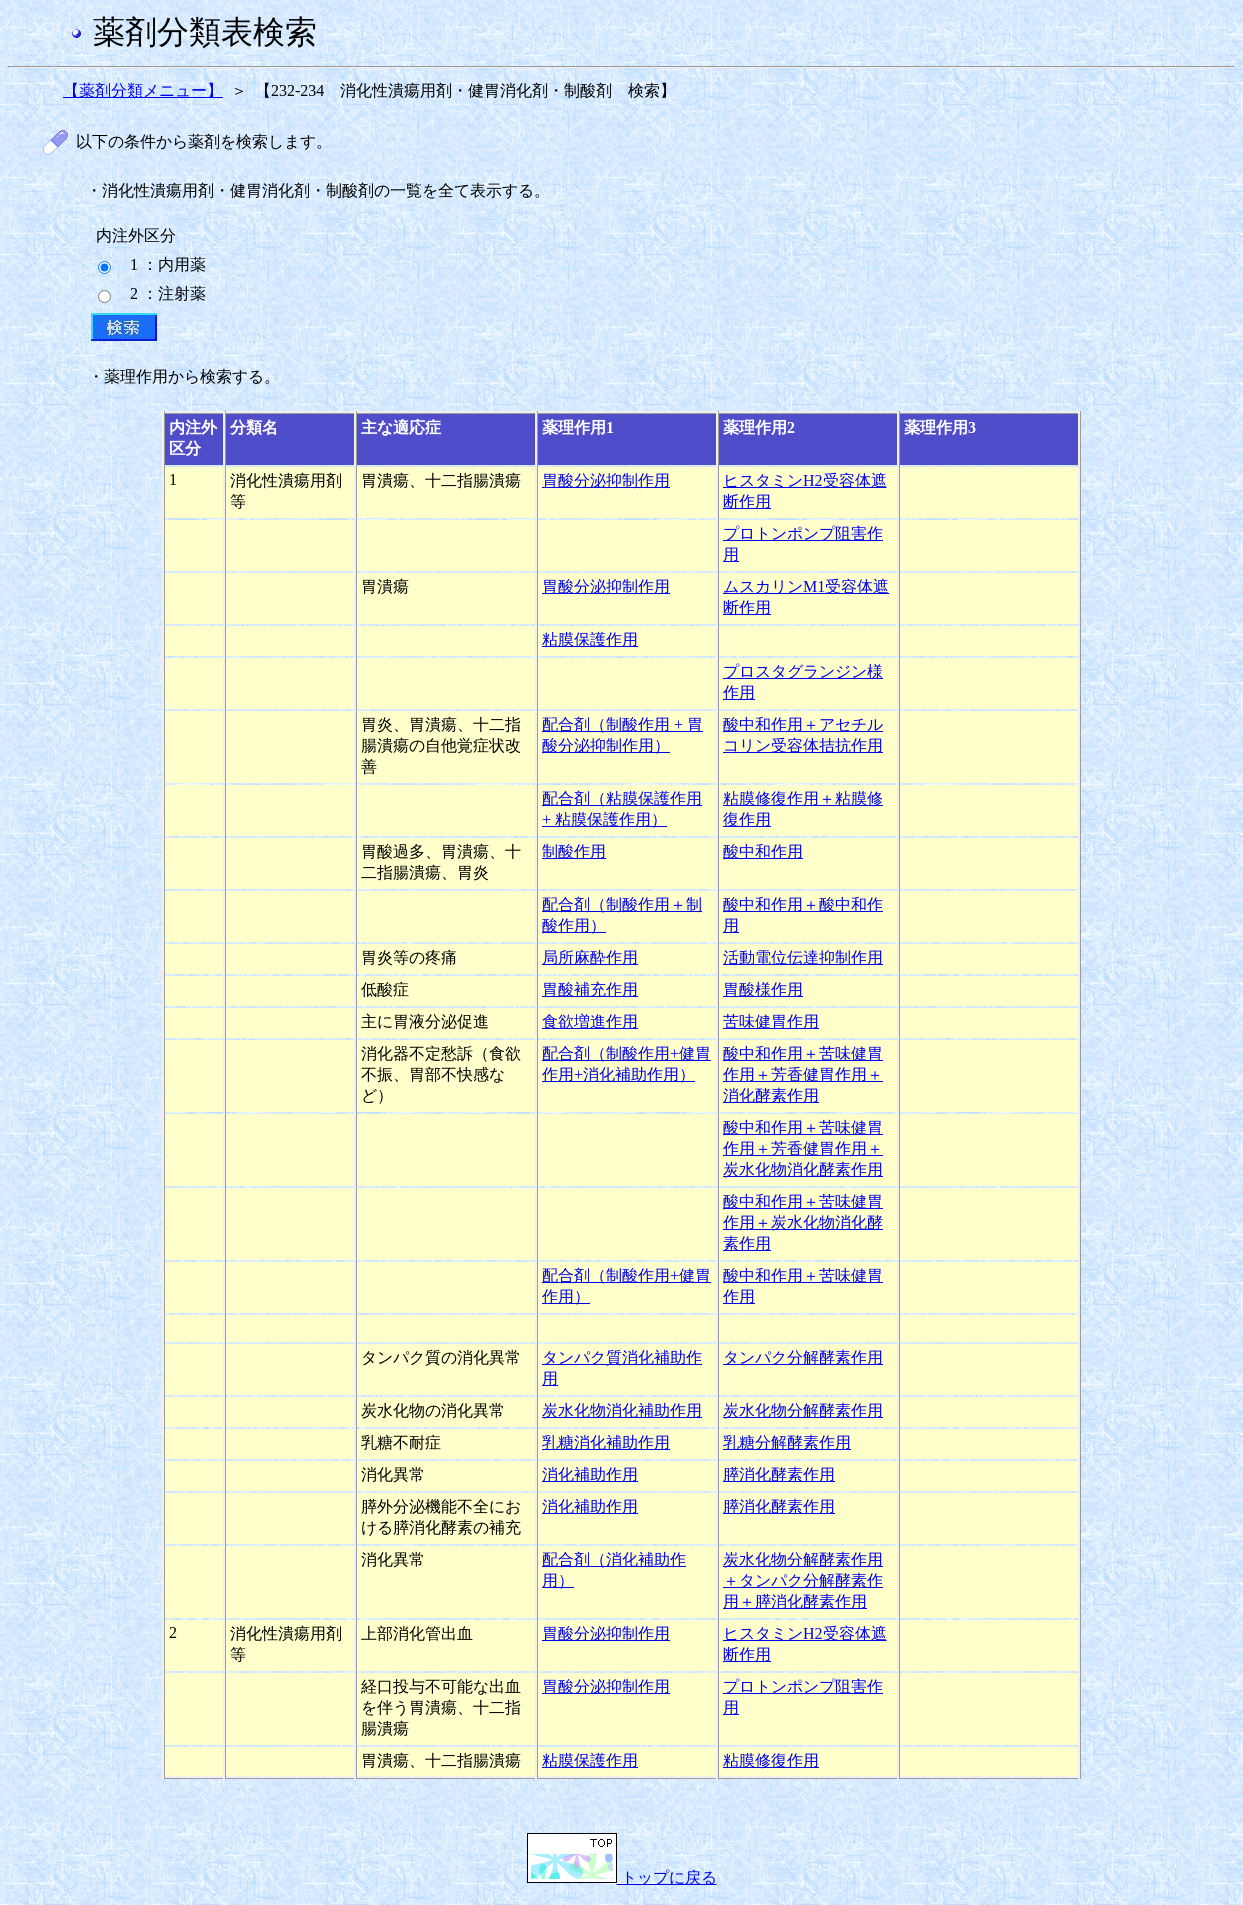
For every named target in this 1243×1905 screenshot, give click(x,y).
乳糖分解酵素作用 (787, 1442)
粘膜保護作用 (590, 639)
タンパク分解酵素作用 (803, 1357)
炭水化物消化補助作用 (622, 1410)
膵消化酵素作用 (779, 1474)
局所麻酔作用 (590, 957)
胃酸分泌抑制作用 (606, 480)
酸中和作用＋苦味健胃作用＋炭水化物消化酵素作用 (803, 1222)
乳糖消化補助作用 (606, 1442)
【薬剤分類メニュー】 (143, 90)
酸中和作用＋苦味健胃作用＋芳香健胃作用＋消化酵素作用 (803, 1074)
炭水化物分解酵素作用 (803, 1410)
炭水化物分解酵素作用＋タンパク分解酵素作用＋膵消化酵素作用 (803, 1580)
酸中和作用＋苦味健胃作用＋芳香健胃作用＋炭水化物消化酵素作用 (803, 1148)
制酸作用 (574, 851)
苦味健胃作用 (771, 1021)
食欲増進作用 (590, 1021)
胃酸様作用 (763, 989)
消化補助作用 (590, 1474)
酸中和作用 (763, 851)
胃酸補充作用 (590, 989)
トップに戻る (622, 1877)
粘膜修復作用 (771, 1760)
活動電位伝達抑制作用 (803, 957)
